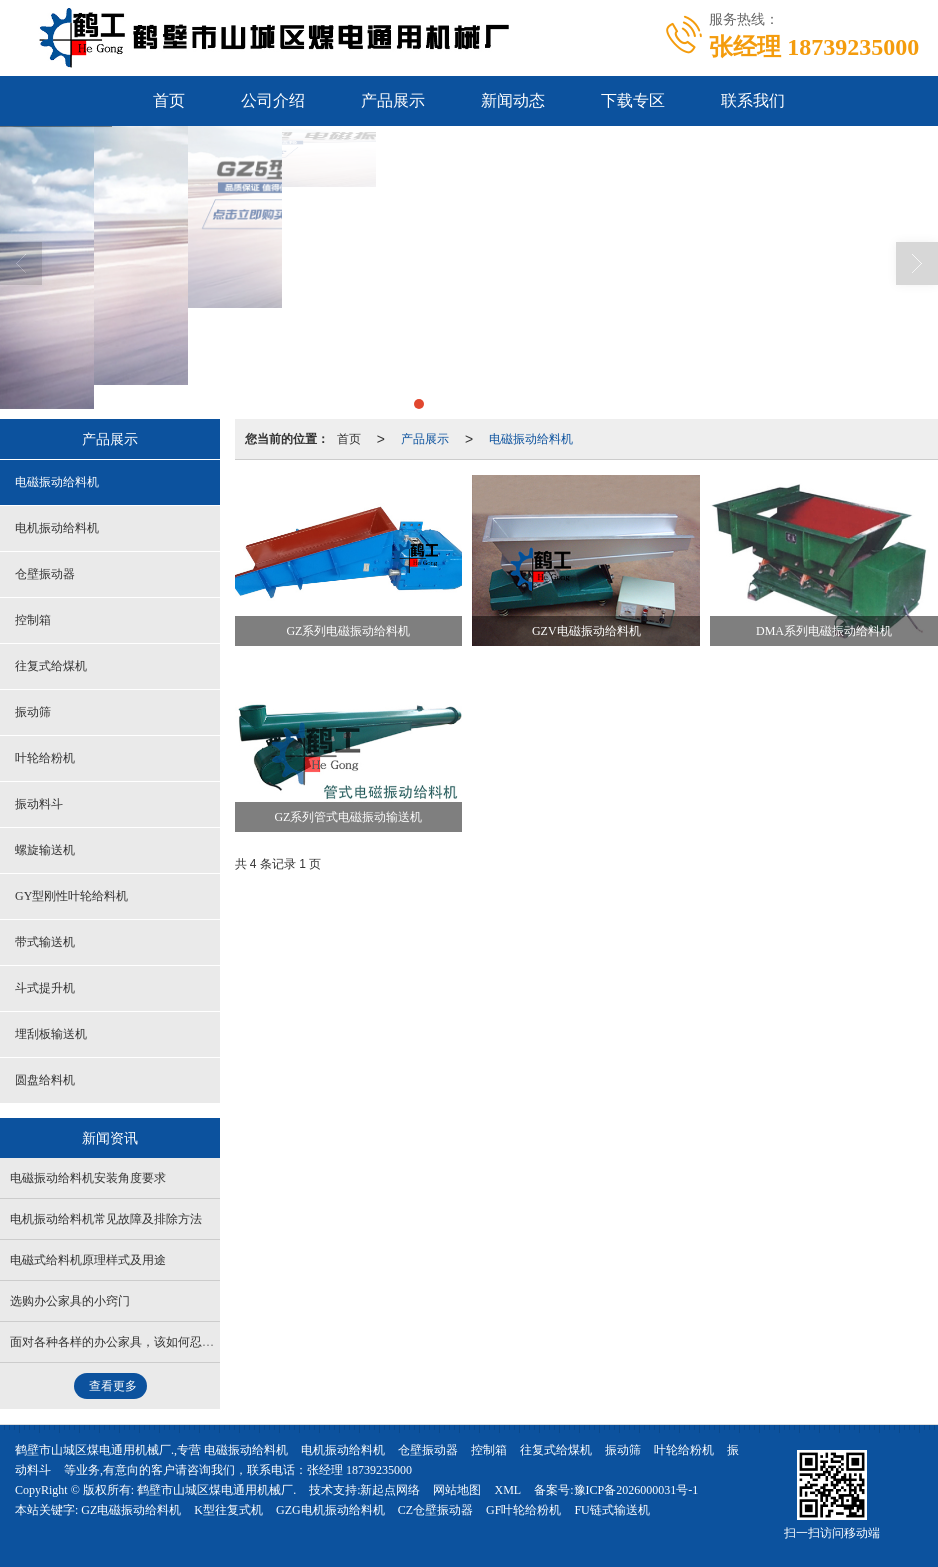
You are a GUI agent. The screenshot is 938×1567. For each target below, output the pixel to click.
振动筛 (33, 712)
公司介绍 (273, 100)
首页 (169, 100)
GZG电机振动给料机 (330, 1510)
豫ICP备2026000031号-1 (636, 1490)
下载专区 (633, 100)
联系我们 (753, 100)
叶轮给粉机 (45, 758)
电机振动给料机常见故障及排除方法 (106, 1219)
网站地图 (457, 1490)
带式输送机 (45, 942)
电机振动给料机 (57, 528)
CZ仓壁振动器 (435, 1510)
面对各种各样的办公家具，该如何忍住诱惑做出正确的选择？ (172, 1342)
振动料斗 (39, 804)
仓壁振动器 (45, 574)
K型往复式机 (228, 1510)
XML (507, 1490)
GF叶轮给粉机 (523, 1510)
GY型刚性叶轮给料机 (71, 896)
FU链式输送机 (611, 1510)
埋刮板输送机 (51, 1034)
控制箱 (33, 620)
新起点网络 (390, 1490)
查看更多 (113, 1386)
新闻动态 (513, 100)
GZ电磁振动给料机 (131, 1510)
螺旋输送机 (45, 850)
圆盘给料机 (45, 1080)
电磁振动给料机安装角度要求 (88, 1178)
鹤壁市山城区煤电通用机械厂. (216, 1490)
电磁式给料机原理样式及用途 (88, 1260)
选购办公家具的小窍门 (70, 1301)
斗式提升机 (45, 988)
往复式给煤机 (51, 666)
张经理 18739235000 (359, 1470)
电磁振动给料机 (531, 439)
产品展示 (393, 100)
